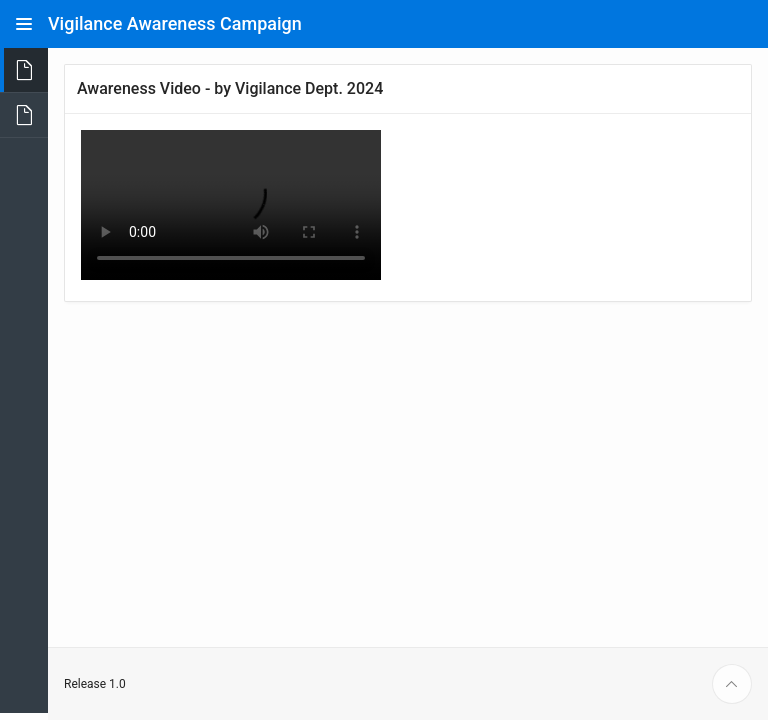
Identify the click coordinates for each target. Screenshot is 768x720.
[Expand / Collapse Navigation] (24, 24)
